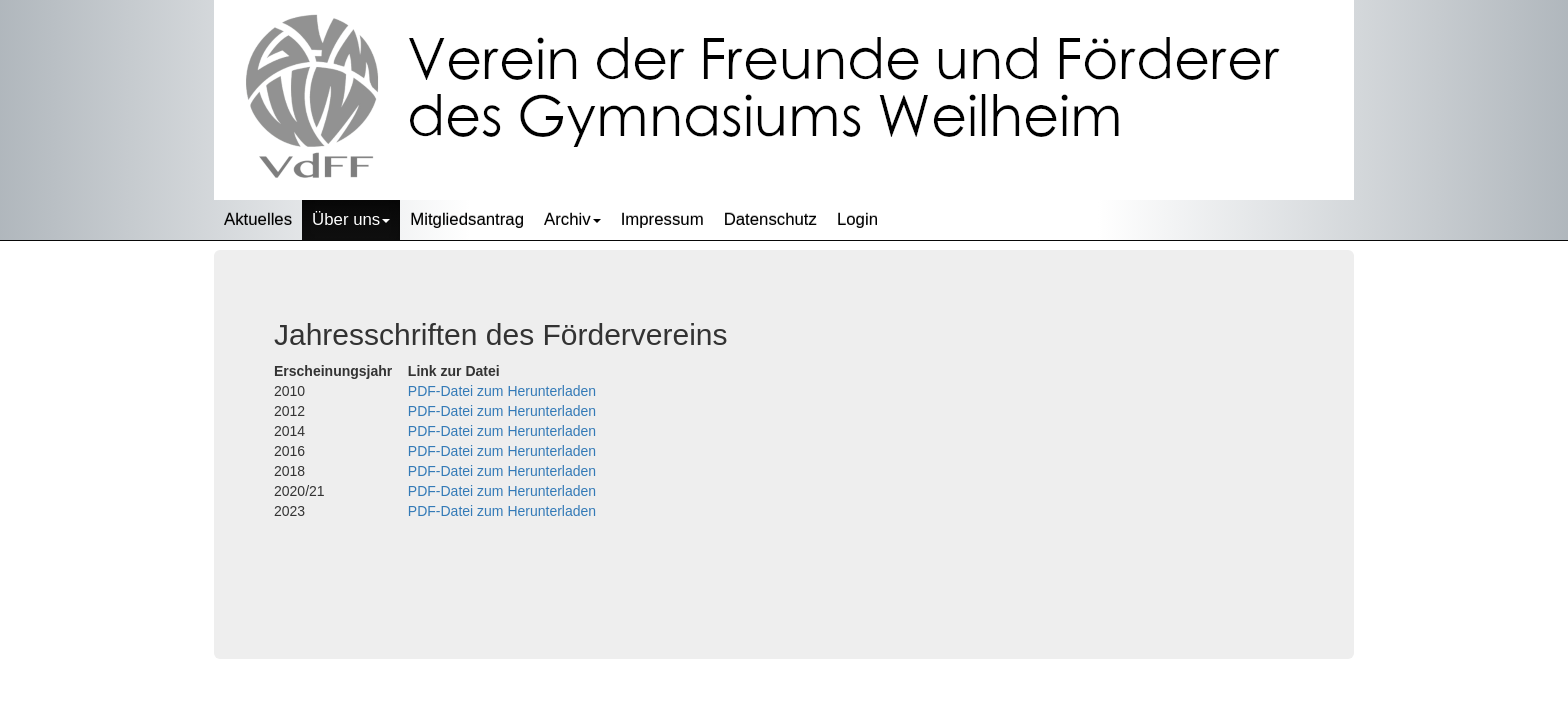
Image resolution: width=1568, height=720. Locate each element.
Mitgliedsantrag (467, 219)
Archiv (572, 219)
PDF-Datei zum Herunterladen (502, 391)
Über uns (351, 219)
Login (857, 219)
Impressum (662, 219)
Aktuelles (258, 219)
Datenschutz (770, 219)
